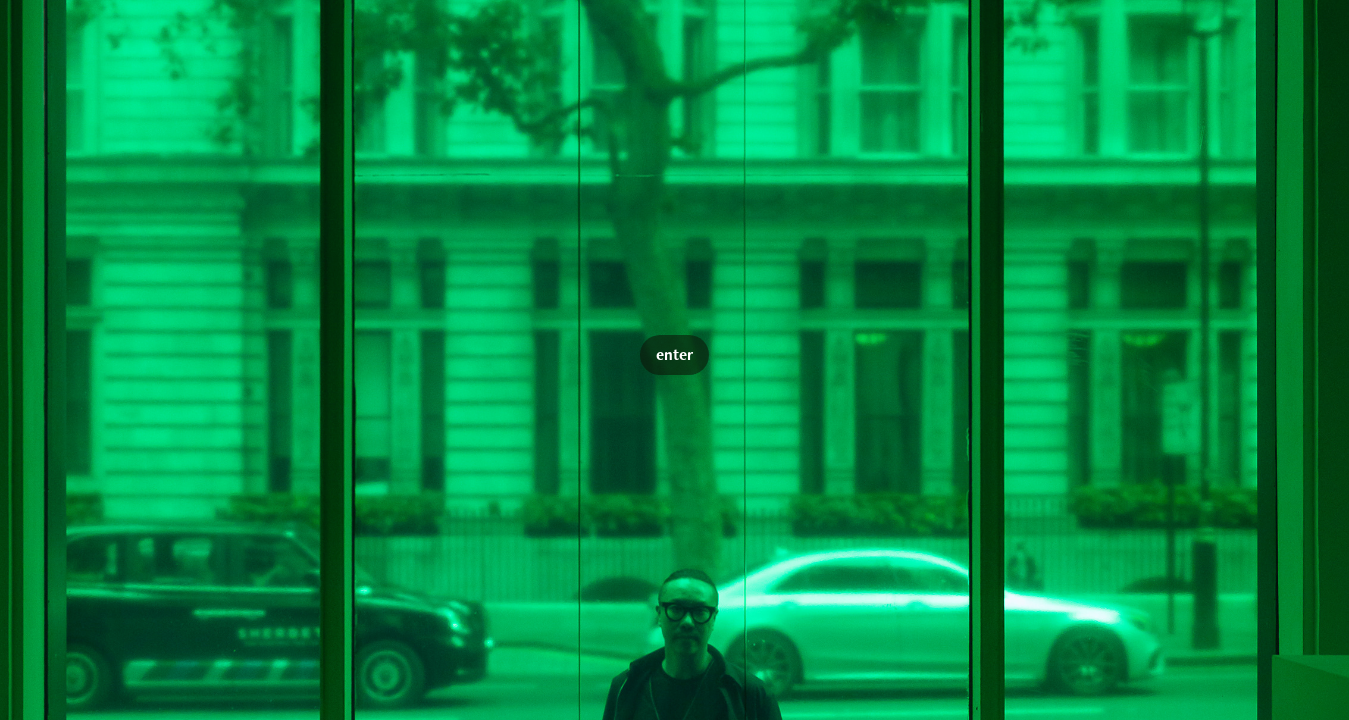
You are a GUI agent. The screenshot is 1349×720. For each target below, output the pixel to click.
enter (674, 354)
